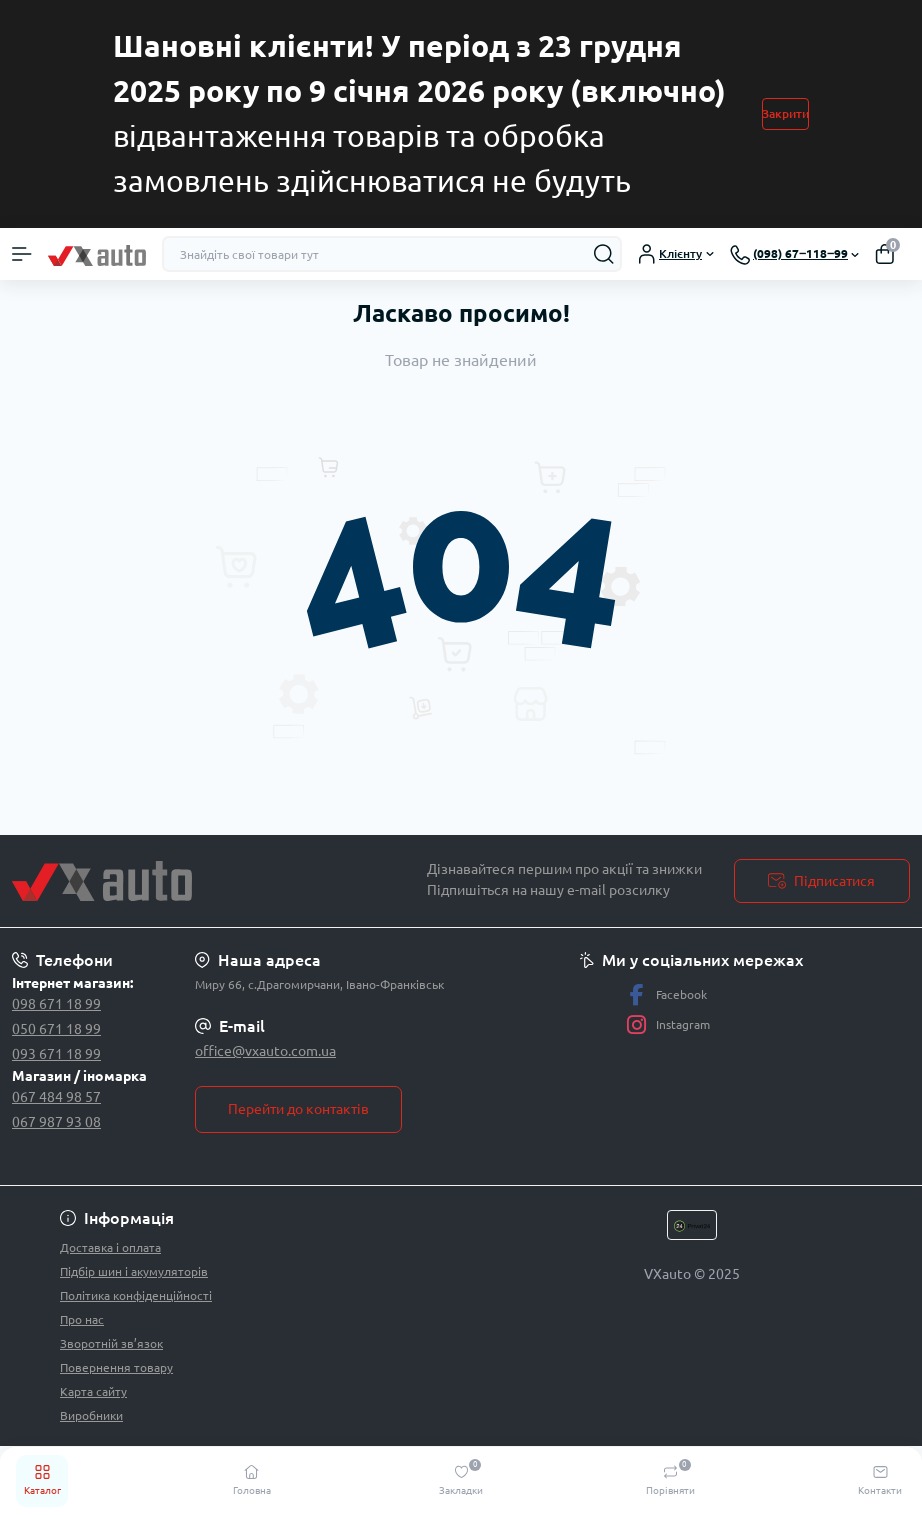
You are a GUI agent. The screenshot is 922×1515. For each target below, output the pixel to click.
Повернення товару (116, 1367)
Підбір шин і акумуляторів (134, 1271)
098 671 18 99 (56, 1004)
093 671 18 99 (56, 1054)
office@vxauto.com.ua (265, 1051)
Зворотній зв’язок (111, 1343)
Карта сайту (93, 1391)
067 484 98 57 (56, 1097)
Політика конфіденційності (136, 1295)
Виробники (91, 1415)
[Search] (604, 254)
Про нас (82, 1319)
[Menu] (22, 254)
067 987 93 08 (56, 1122)
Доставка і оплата (110, 1247)
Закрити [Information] (785, 113)
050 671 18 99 (56, 1029)
